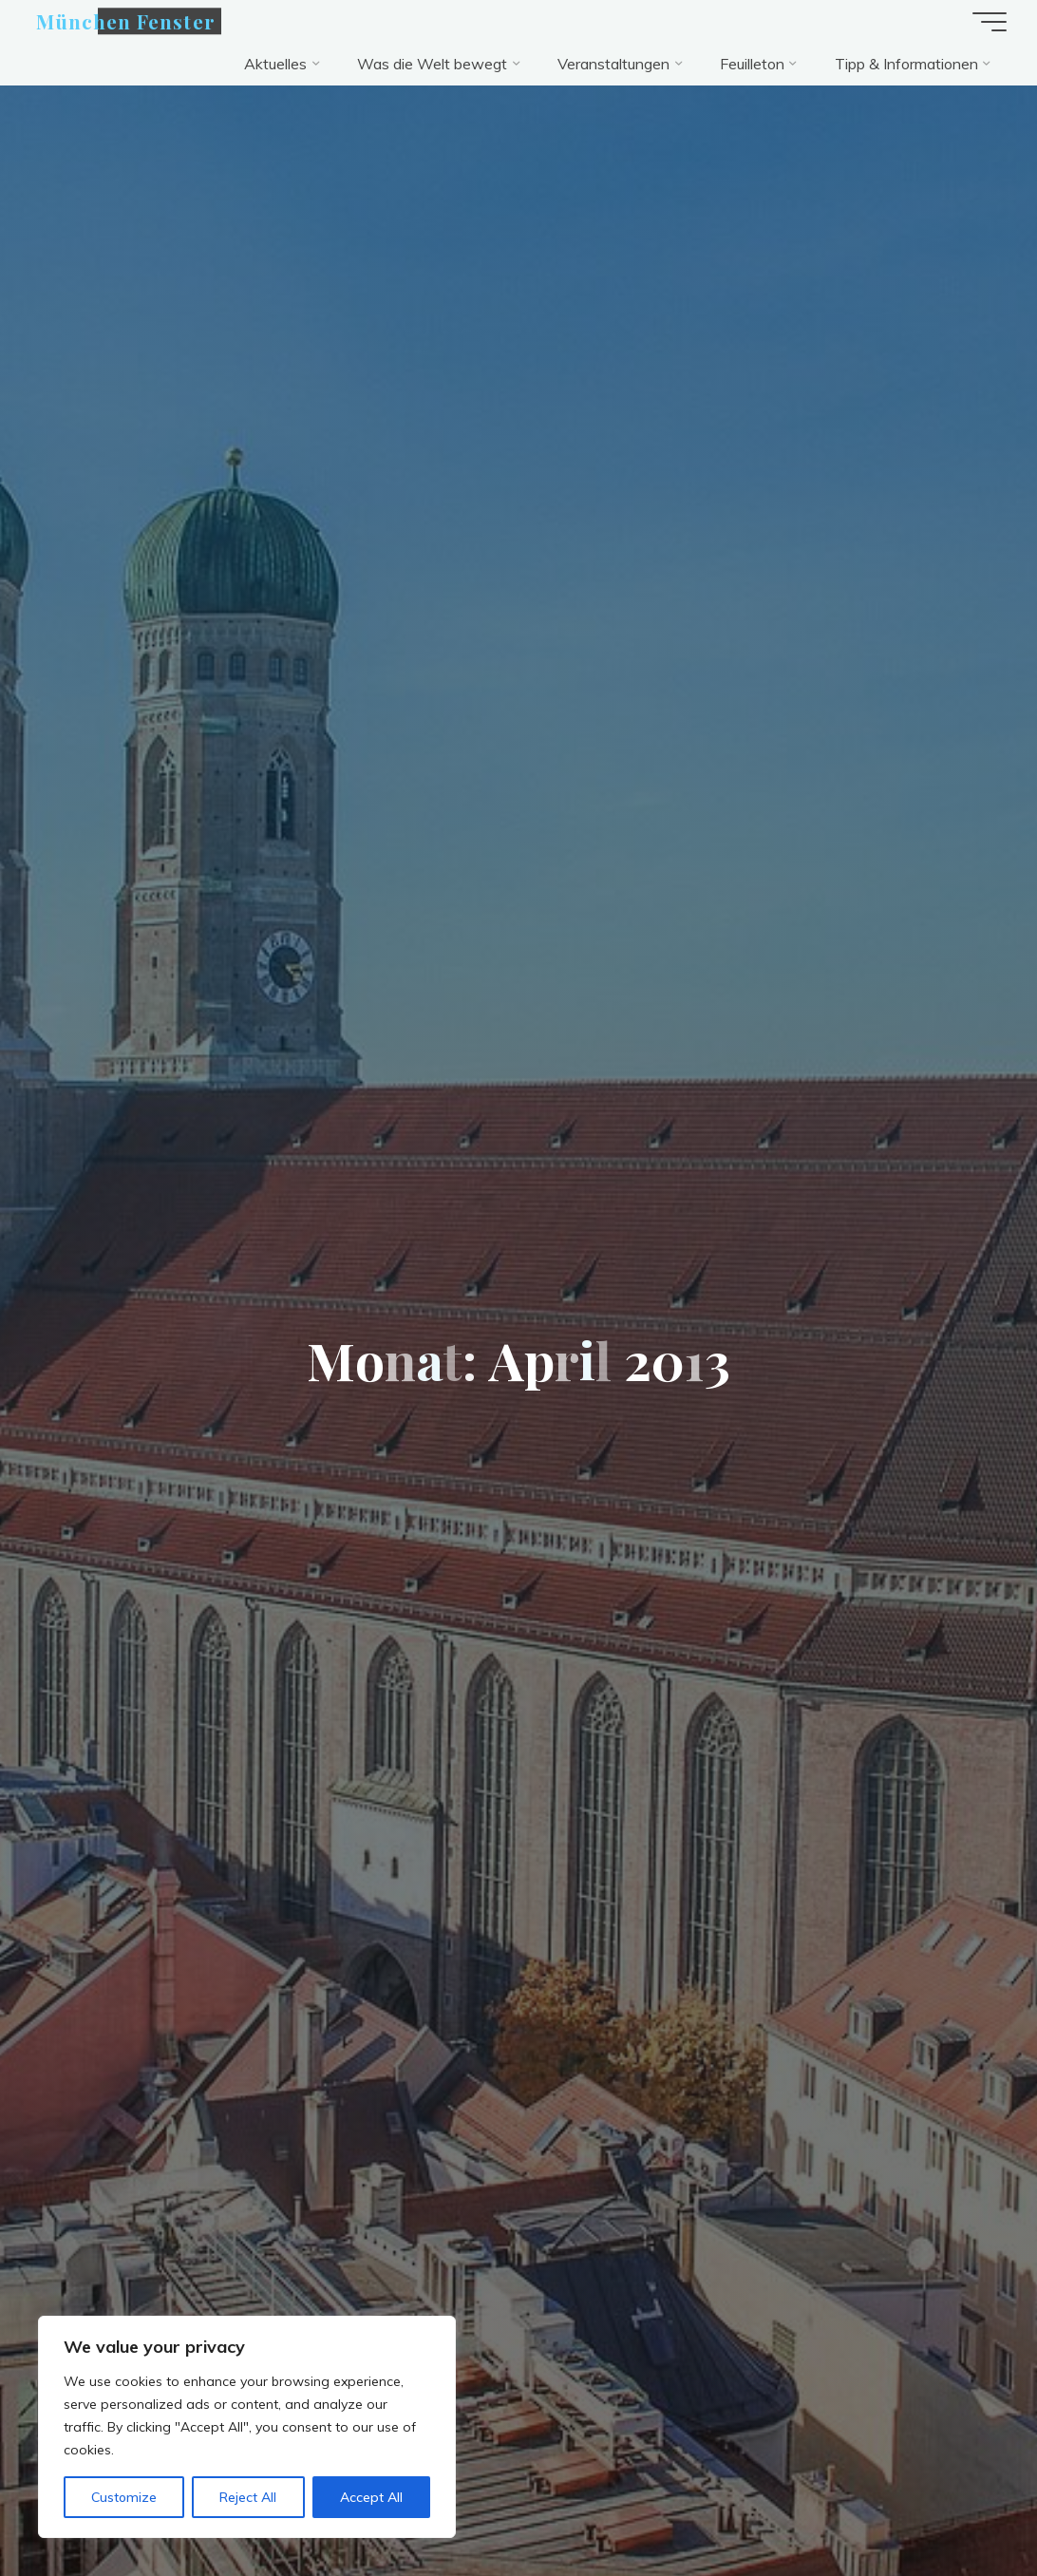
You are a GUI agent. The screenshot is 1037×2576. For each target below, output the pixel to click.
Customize (124, 2497)
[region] (247, 2427)
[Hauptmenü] (989, 21)
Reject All (247, 2497)
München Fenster (126, 21)
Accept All (371, 2497)
